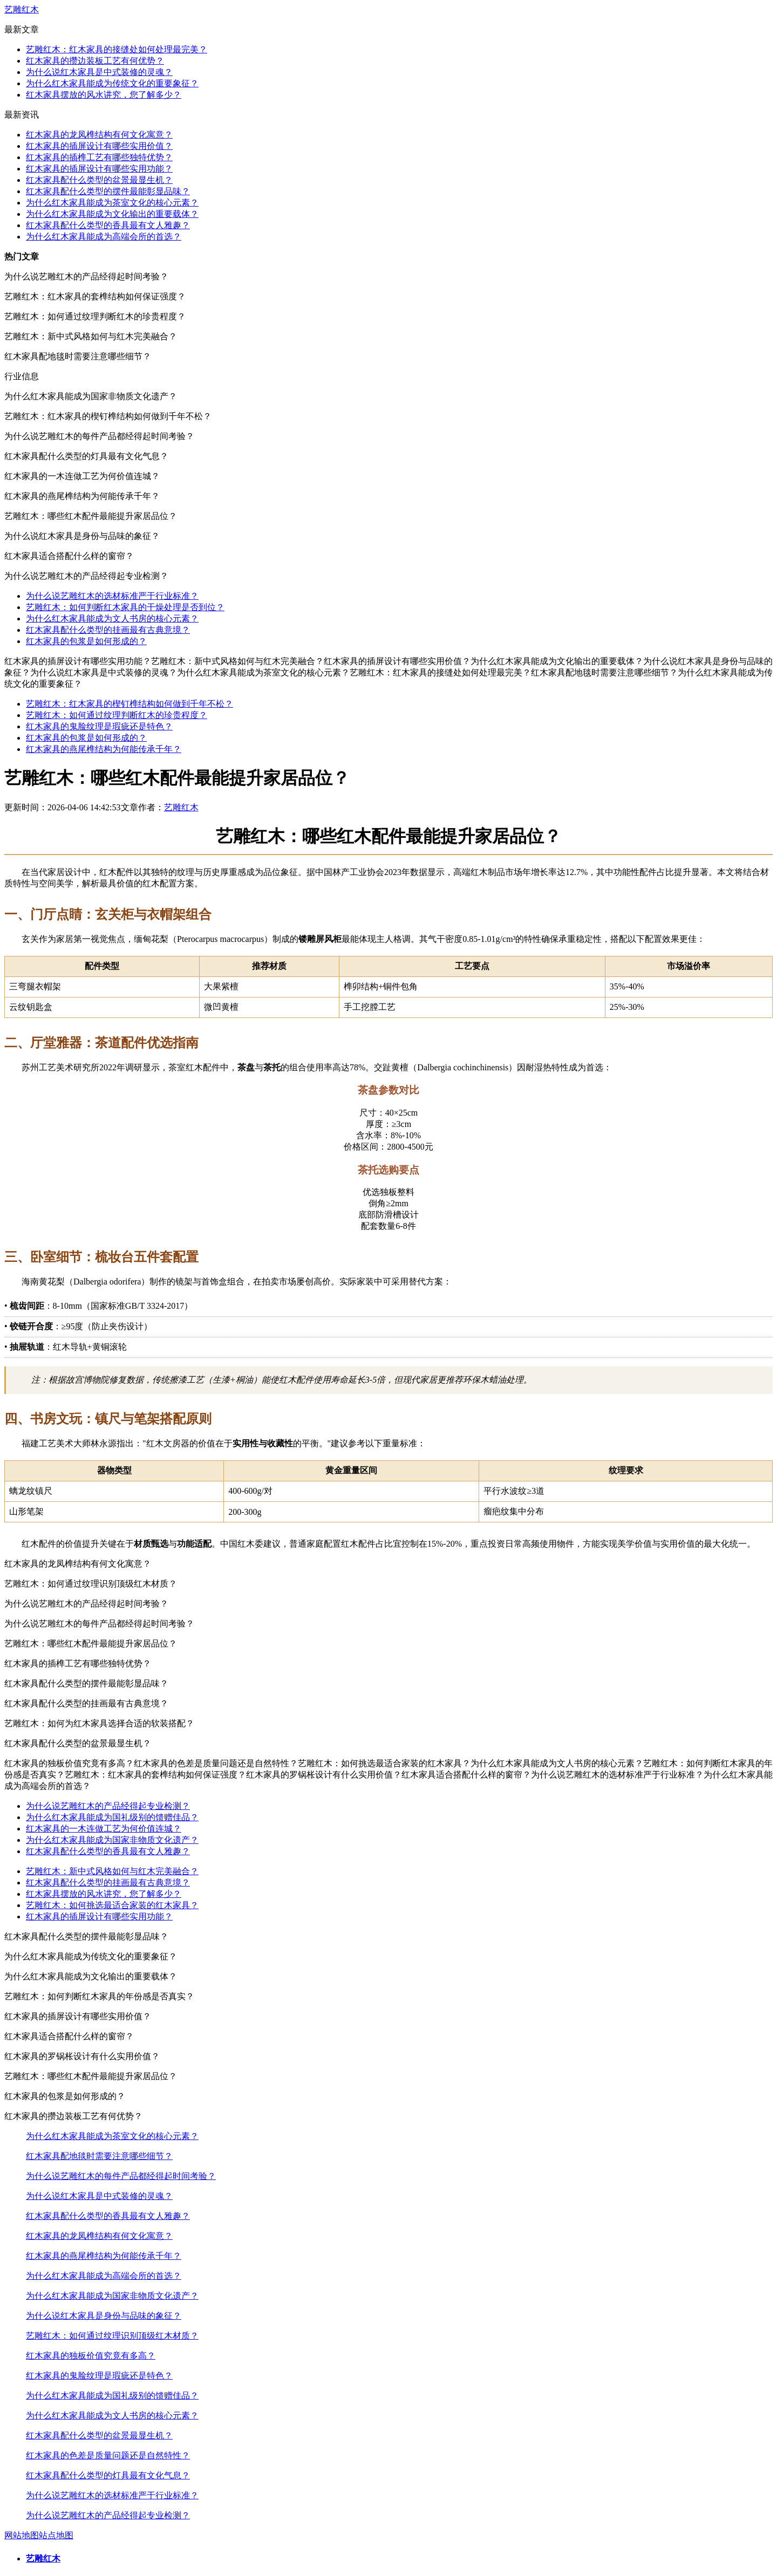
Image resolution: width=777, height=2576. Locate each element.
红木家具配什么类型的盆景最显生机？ (99, 180)
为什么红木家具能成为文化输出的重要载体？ (112, 213)
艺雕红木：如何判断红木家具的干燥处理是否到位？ (125, 607)
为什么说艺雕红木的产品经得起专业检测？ (108, 1805)
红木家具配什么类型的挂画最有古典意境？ (108, 629)
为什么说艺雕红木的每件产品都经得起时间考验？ (121, 2176)
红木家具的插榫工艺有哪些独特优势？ (99, 157)
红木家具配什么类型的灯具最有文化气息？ (108, 2475)
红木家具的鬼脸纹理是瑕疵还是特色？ (99, 726)
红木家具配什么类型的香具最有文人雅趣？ (108, 225)
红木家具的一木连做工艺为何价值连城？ (103, 1828)
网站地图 (21, 2535)
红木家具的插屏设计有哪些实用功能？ (99, 168)
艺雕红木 (21, 9)
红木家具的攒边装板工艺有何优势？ (95, 60)
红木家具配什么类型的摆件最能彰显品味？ (108, 191)
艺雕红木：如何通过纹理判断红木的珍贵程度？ (116, 715)
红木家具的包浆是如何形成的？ (86, 641)
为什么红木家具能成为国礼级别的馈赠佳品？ (112, 1817)
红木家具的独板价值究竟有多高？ (90, 2355)
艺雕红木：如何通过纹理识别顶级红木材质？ (112, 2335)
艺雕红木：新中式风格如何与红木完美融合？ (112, 1871)
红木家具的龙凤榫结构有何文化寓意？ (99, 134)
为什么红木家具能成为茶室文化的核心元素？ (112, 202)
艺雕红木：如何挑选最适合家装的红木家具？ (112, 1905)
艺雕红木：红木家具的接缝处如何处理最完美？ (116, 49)
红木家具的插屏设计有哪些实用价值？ (99, 146)
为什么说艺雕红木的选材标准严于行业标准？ (112, 595)
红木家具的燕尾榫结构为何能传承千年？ (103, 749)
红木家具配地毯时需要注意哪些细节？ (99, 2156)
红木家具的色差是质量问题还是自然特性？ (108, 2455)
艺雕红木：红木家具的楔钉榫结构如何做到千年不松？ (129, 703)
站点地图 (56, 2535)
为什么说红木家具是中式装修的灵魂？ (99, 72)
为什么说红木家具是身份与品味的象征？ (103, 2315)
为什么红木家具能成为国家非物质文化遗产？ (112, 1839)
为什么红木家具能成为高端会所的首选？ (103, 236)
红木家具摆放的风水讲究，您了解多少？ (103, 94)
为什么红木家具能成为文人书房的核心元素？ (112, 618)
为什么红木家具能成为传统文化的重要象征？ (112, 83)
